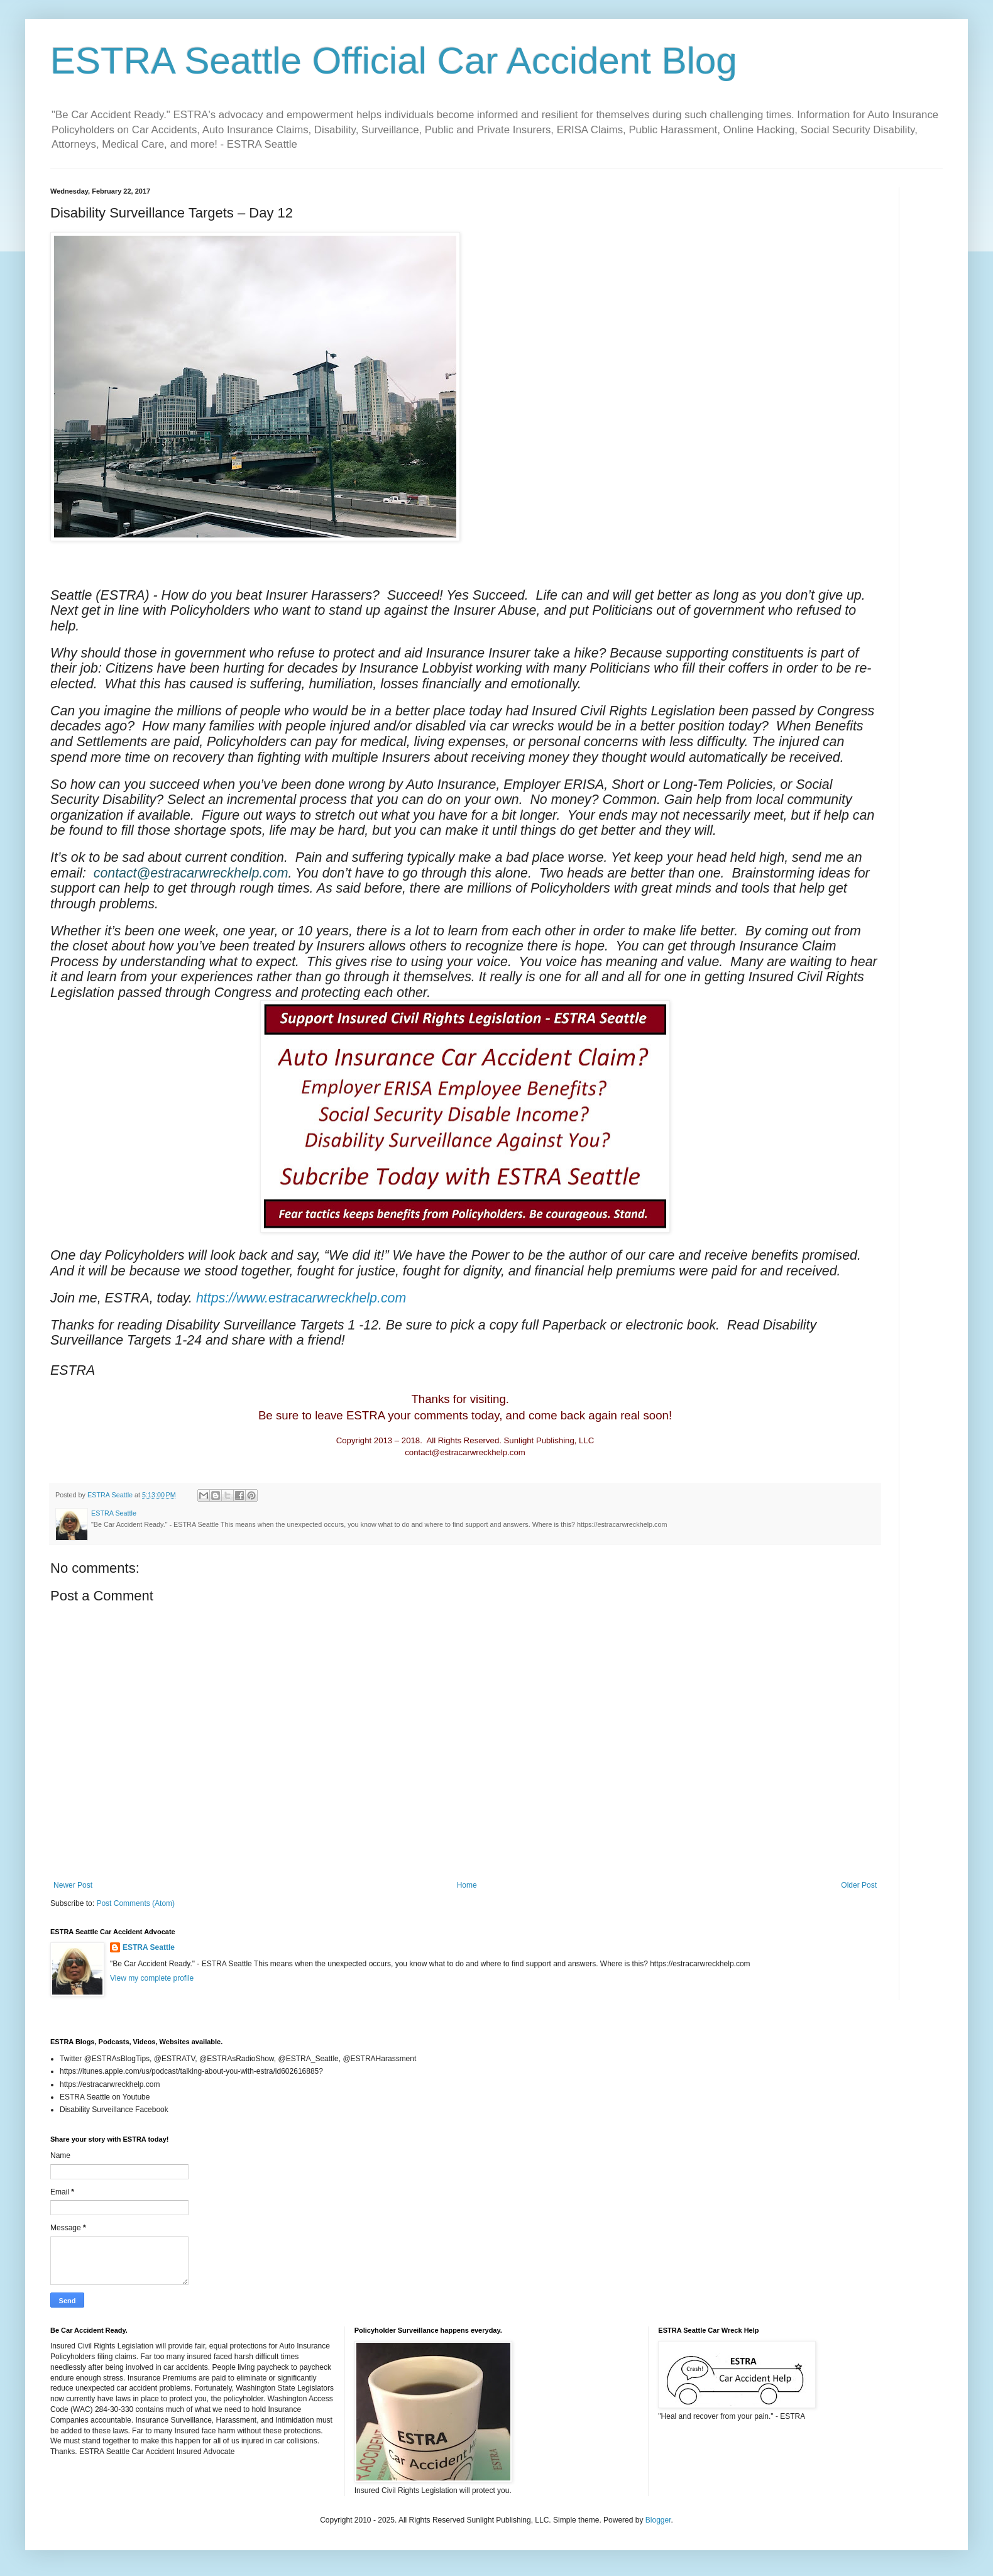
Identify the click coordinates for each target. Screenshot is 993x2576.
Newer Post (72, 1885)
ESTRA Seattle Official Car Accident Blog (393, 61)
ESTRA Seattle (149, 1947)
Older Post (859, 1885)
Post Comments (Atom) (135, 1903)
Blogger (658, 2520)
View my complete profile (152, 1978)
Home (467, 1885)
